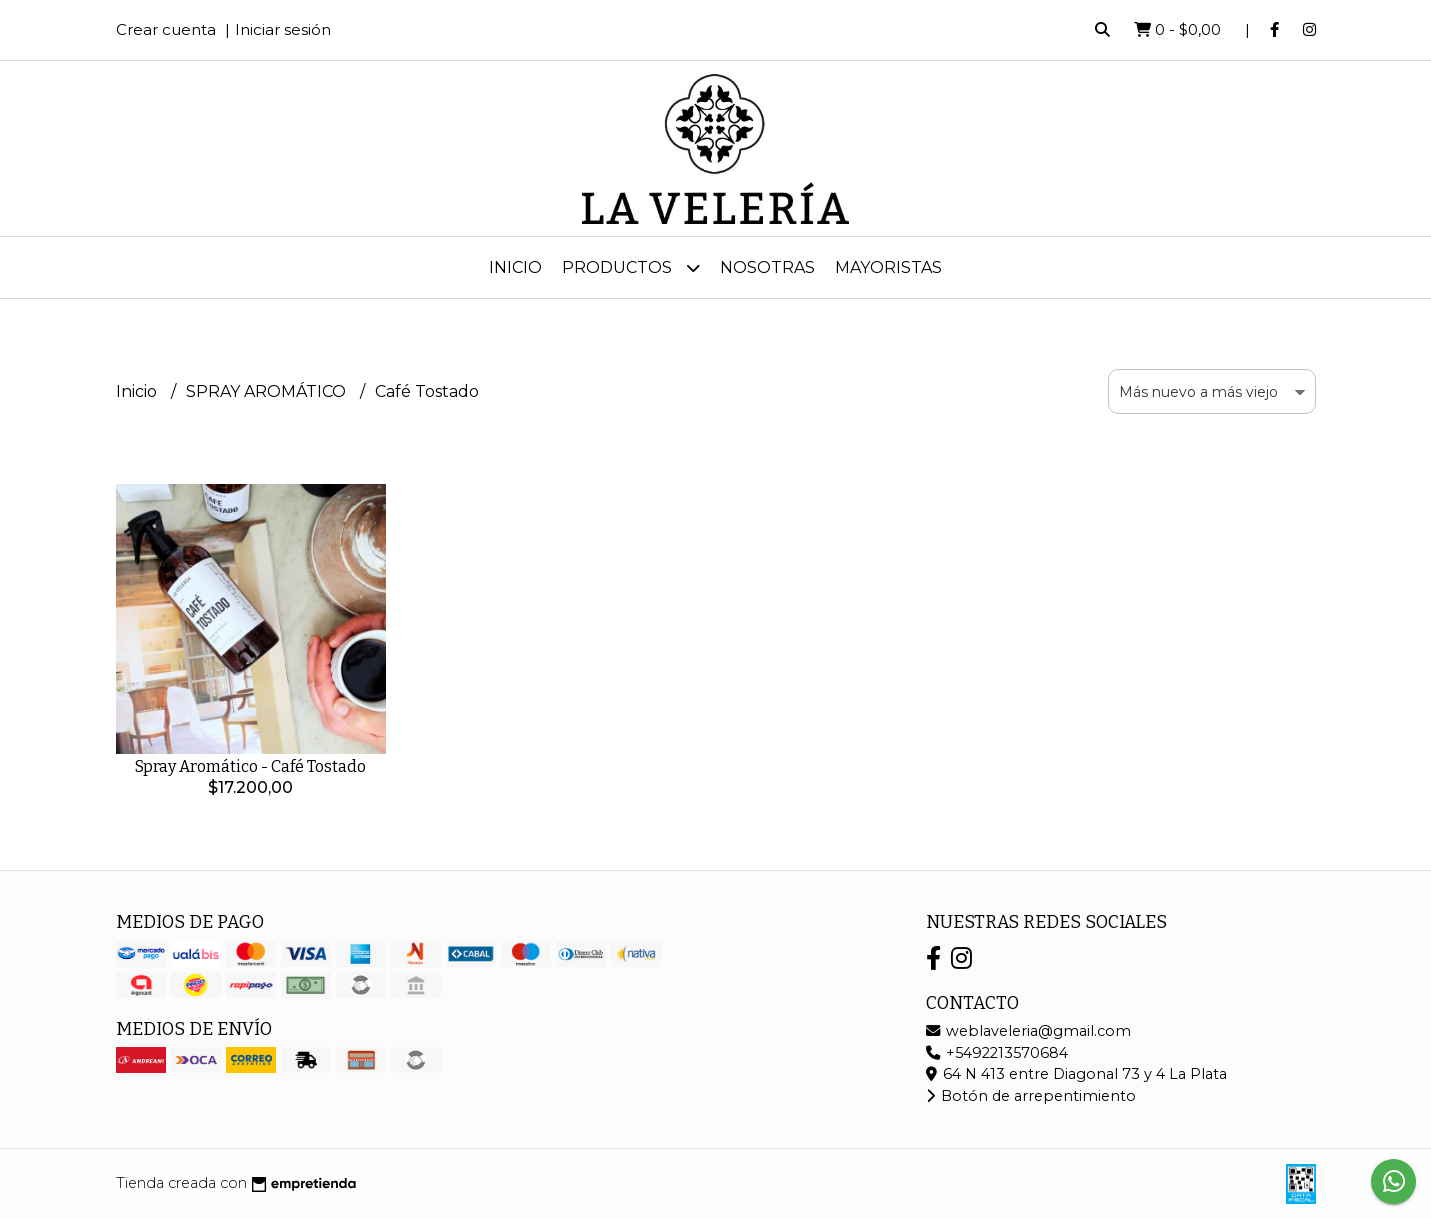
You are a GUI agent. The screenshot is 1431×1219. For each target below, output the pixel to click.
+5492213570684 (997, 1053)
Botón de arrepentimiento (1031, 1096)
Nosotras (767, 267)
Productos (631, 267)
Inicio (515, 267)
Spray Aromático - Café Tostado (250, 766)
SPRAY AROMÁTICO (268, 391)
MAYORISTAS (888, 267)
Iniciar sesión (283, 29)
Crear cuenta (166, 29)
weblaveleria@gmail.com (1028, 1031)
